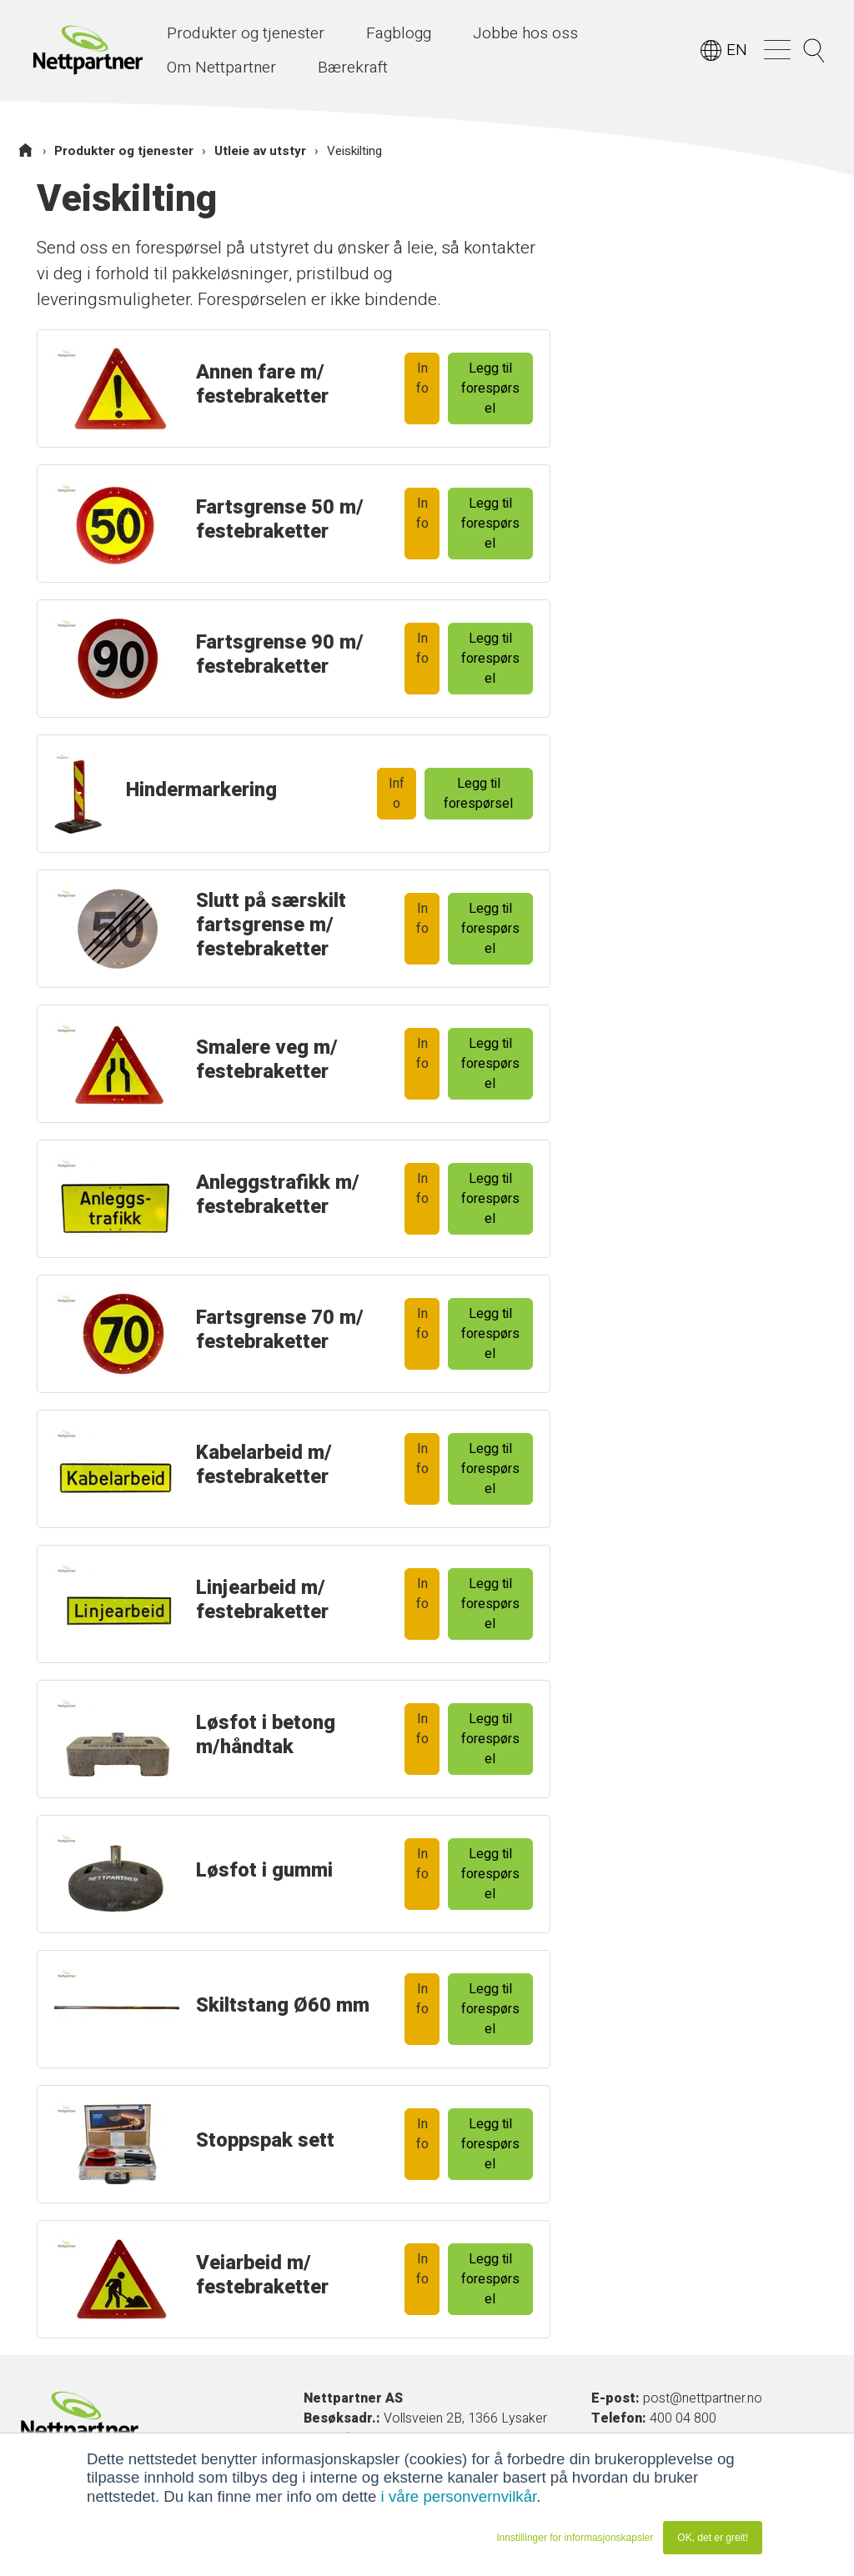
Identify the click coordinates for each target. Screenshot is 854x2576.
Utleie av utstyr (260, 151)
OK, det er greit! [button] (712, 2537)
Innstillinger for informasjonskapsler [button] (574, 2537)
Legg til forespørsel (490, 388)
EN (736, 50)
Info (422, 378)
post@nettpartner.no (702, 2398)
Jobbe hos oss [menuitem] (525, 33)
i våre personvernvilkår (459, 2496)
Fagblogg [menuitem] (398, 33)
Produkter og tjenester (123, 151)
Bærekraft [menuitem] (353, 67)
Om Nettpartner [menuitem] (221, 67)
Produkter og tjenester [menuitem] (245, 33)
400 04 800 (683, 2418)
